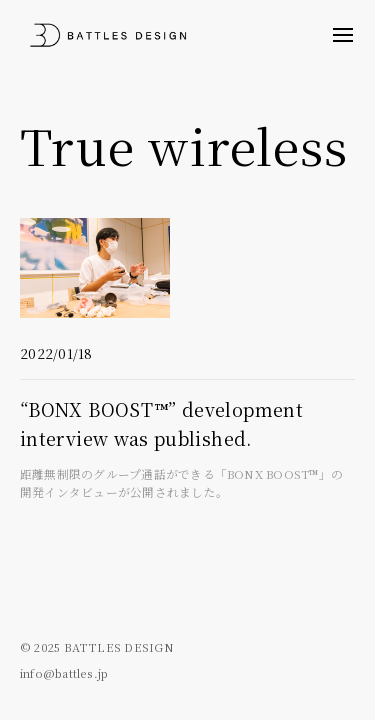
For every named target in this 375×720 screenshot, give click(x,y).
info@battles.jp (64, 673)
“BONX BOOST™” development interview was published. (187, 449)
